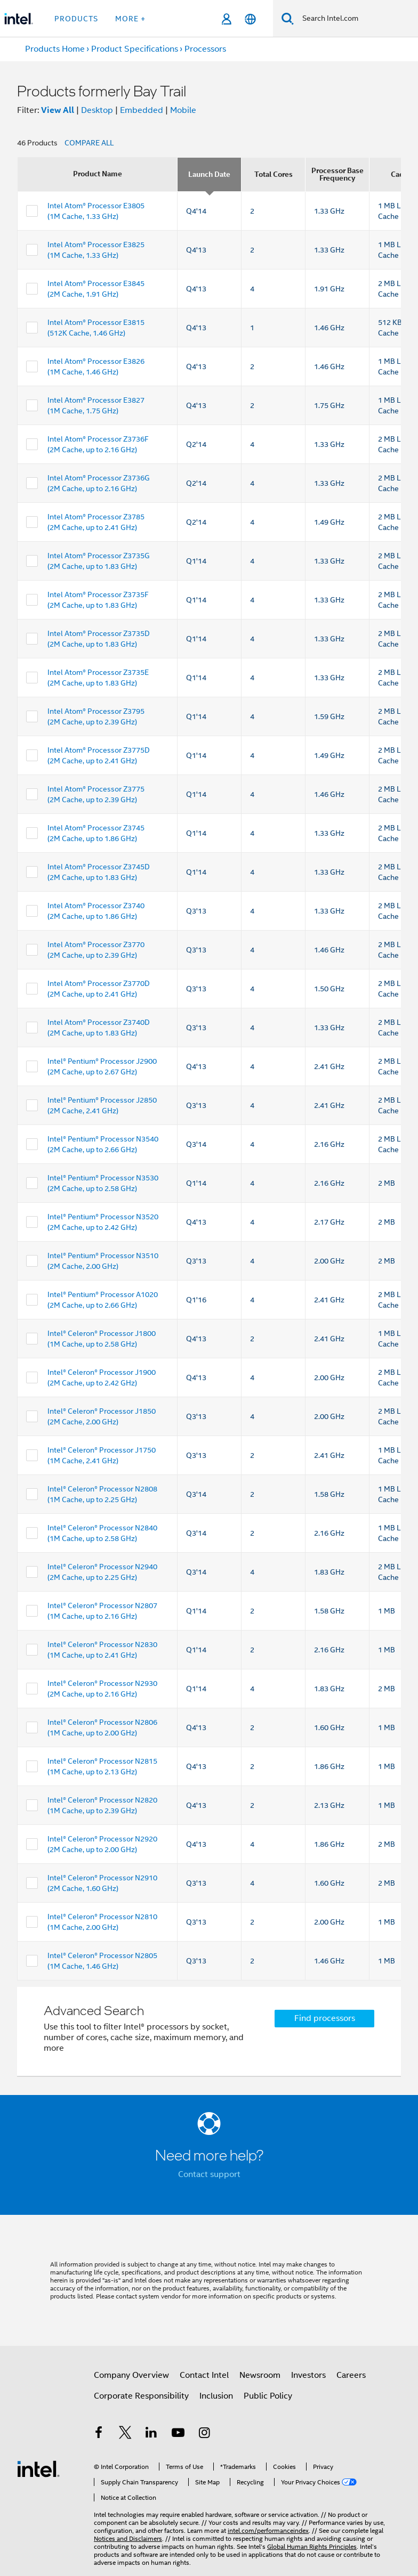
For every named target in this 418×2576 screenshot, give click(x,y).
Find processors (324, 2018)
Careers (351, 2375)
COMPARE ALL (89, 143)
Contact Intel (204, 2375)
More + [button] (130, 18)
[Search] (288, 18)
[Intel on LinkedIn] (151, 2434)
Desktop (97, 110)
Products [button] (76, 18)
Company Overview (131, 2375)
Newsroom (259, 2375)
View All (57, 110)
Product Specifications (134, 49)
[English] (250, 19)
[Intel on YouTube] (178, 2434)
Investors (308, 2375)
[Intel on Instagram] (204, 2434)
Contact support (209, 2174)
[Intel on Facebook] (99, 2434)
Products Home (55, 49)
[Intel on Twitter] (125, 2434)
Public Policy (268, 2396)
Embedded (141, 110)
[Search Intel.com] (356, 19)
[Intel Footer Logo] (38, 2468)
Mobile (183, 110)
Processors (205, 49)
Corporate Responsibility (141, 2396)
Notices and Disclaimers (128, 2538)
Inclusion (216, 2396)
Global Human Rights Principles (312, 2546)
